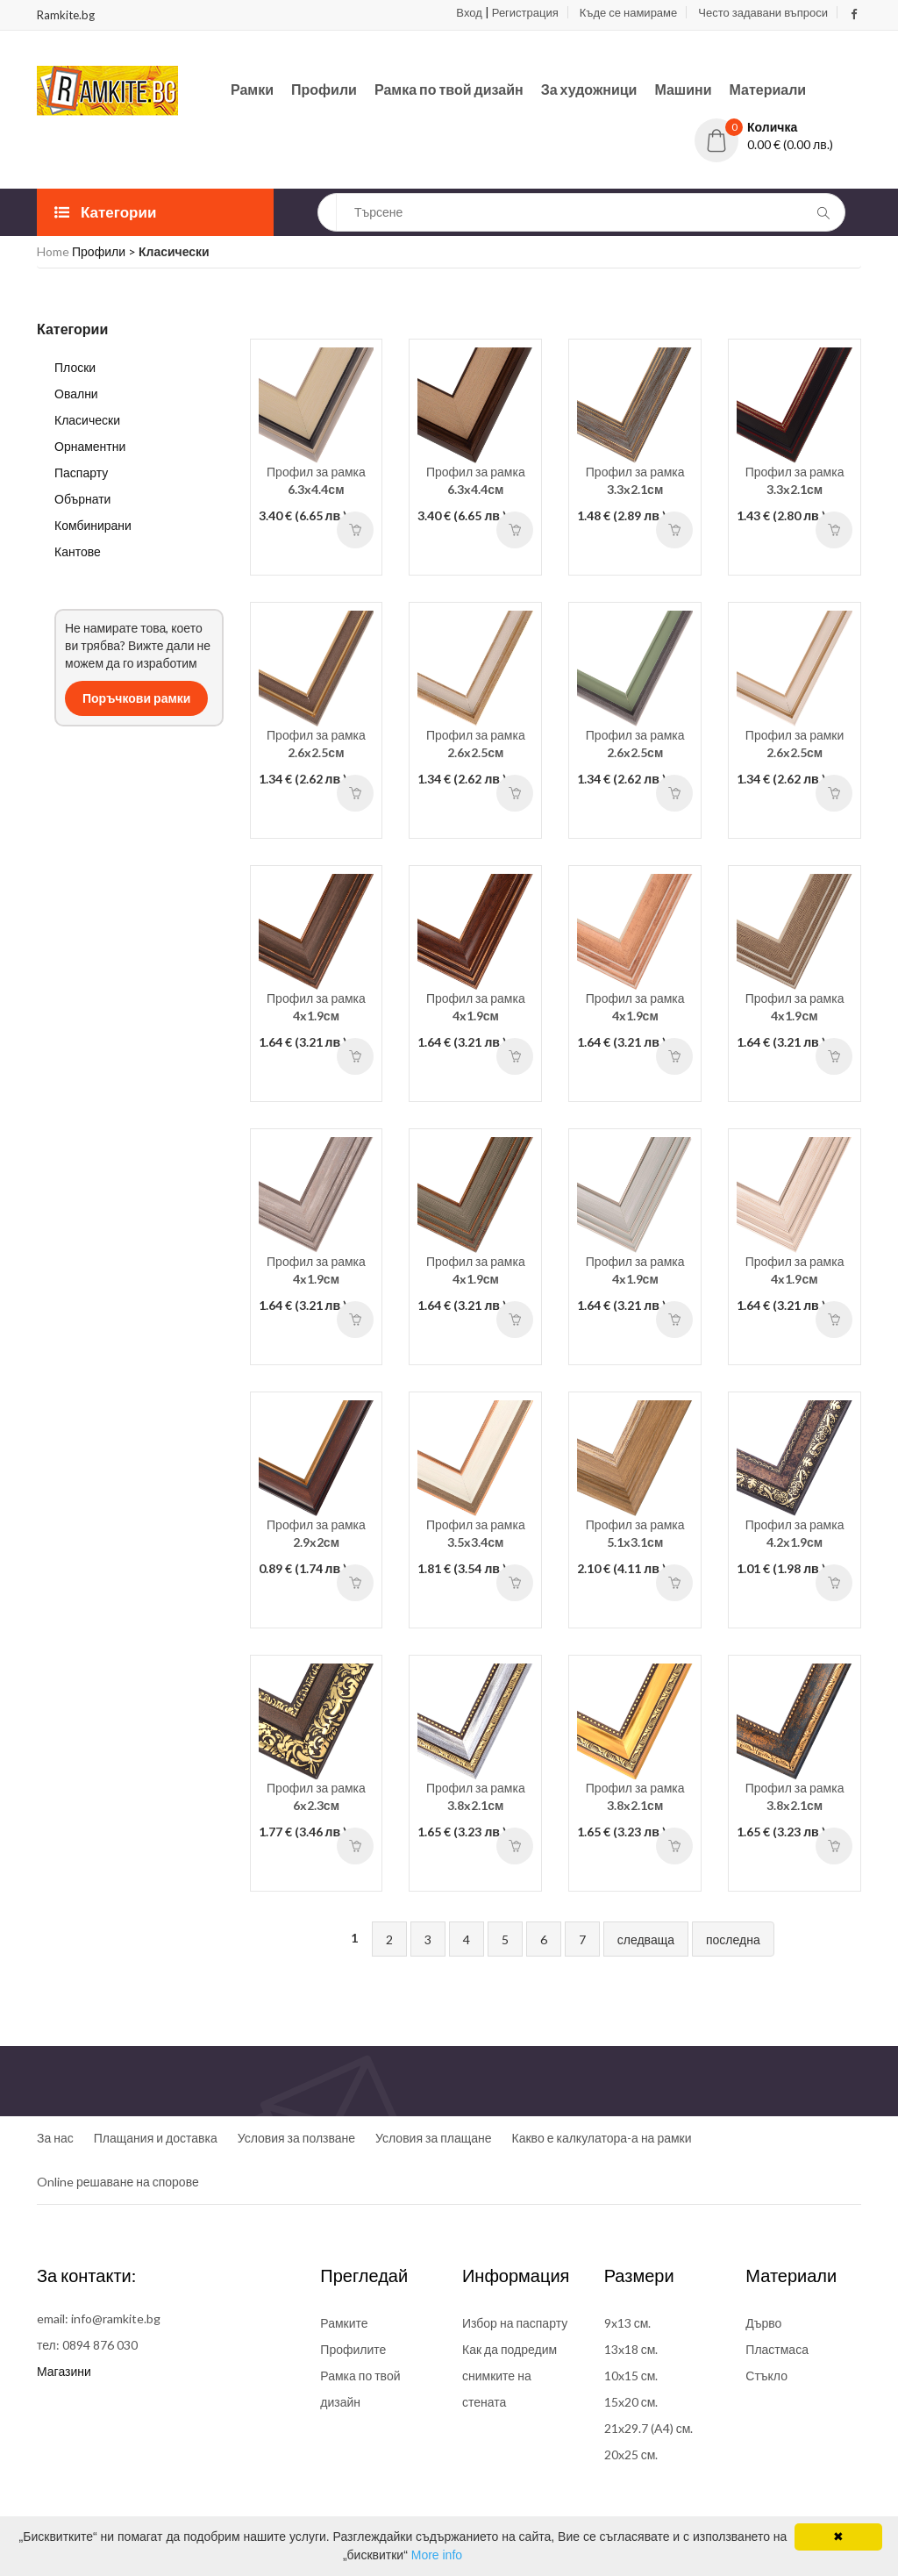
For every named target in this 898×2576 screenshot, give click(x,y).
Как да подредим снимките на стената (509, 2375)
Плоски (75, 367)
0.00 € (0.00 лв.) (790, 144)
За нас (55, 2137)
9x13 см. (628, 2322)
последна (733, 1939)
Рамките (343, 2322)
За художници (589, 89)
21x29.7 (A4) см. (649, 2428)
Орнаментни (89, 446)
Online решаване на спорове (118, 2181)
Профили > (105, 251)
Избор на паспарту (514, 2322)
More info (436, 2555)
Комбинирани (93, 525)
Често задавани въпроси (763, 12)
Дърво (763, 2322)
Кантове (77, 551)
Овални (76, 393)
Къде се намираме (628, 12)
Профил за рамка (316, 480)
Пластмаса (777, 2349)
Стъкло (766, 2375)
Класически (87, 419)
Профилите (353, 2349)
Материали (768, 89)
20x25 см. (631, 2454)
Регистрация (525, 12)
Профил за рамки (795, 743)
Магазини (64, 2371)
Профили (324, 89)
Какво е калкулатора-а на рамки (602, 2137)
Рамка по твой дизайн (449, 89)
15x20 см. (631, 2401)
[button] (778, 127)
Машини (682, 89)
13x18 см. (631, 2349)
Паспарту (81, 472)
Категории (105, 212)
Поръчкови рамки (136, 698)
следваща (645, 1939)
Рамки (252, 89)
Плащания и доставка (155, 2137)
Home (53, 251)
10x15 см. (631, 2375)
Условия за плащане (433, 2137)
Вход (468, 12)
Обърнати (82, 498)
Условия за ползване (296, 2137)
